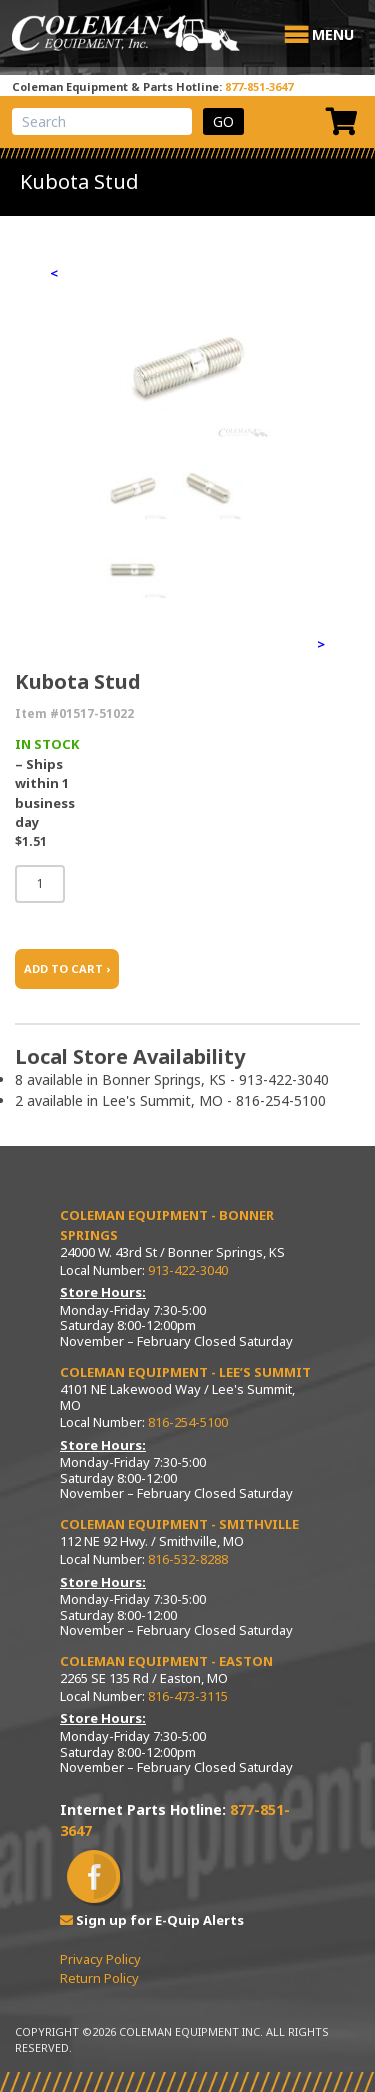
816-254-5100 (188, 1422)
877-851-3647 (259, 86)
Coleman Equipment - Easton (166, 1661)
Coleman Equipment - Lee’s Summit (185, 1372)
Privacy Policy (100, 1959)
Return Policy (99, 1978)
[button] (333, 35)
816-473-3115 (188, 1696)
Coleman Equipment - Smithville (179, 1524)
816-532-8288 (188, 1559)
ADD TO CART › (67, 968)
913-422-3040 (188, 1270)
